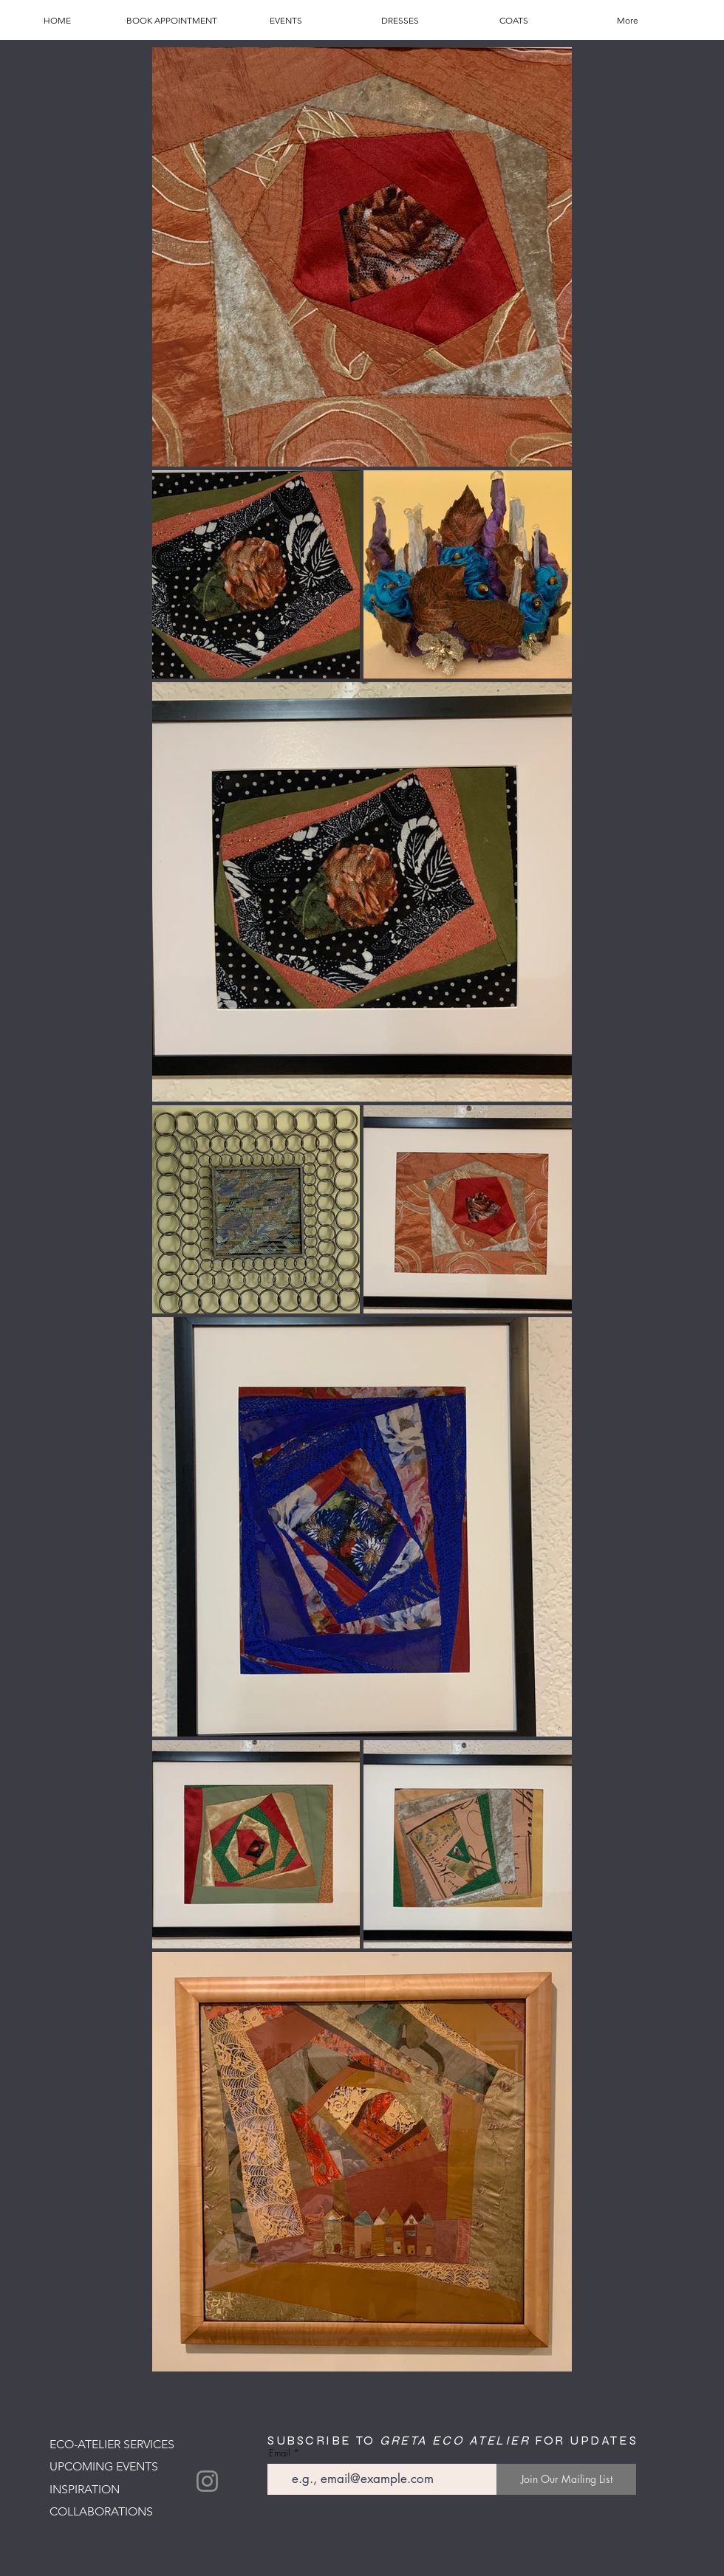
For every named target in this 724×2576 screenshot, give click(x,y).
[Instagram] (207, 2481)
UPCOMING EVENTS (103, 2466)
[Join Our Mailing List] (566, 2479)
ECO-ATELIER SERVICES (111, 2444)
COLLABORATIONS (101, 2511)
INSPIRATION (84, 2489)
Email (279, 2453)
